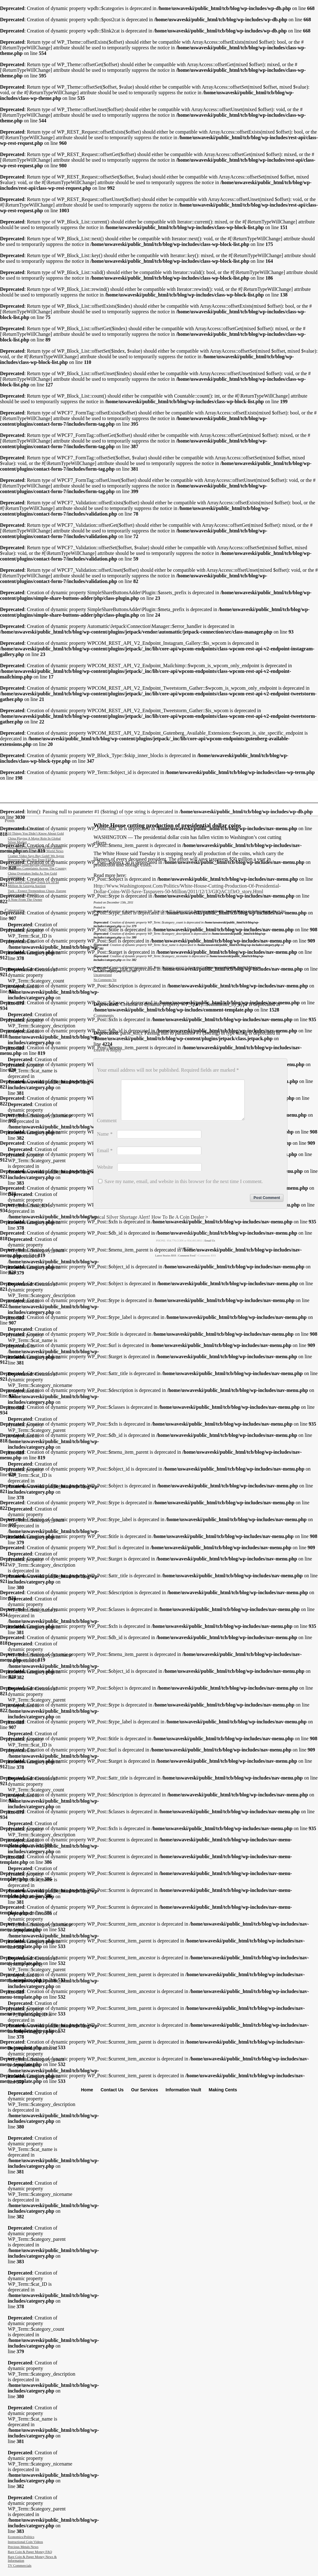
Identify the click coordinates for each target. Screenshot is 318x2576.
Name (105, 1141)
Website (105, 1174)
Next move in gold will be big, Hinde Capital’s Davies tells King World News (36, 849)
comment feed (186, 1263)
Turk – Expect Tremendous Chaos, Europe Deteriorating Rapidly (37, 892)
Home (87, 2089)
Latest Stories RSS (165, 1263)
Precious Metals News (23, 2547)
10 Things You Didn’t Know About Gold (36, 833)
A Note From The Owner (25, 899)
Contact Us (112, 2089)
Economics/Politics (21, 2537)
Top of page (185, 1255)
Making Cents (223, 2089)
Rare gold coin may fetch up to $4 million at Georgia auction (33, 884)
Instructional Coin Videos (25, 2542)
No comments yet (105, 980)
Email (105, 1158)
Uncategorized (103, 975)
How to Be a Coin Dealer (178, 1224)
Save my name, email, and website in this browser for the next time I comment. (183, 1189)
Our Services (144, 2089)
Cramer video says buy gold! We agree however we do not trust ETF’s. (36, 857)
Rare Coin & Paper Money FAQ (30, 2552)
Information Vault (183, 2089)
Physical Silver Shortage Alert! (119, 1224)
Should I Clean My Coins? (26, 828)
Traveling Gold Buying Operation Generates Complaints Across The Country (37, 866)
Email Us (210, 1248)
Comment (107, 1128)
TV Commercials (19, 2565)
